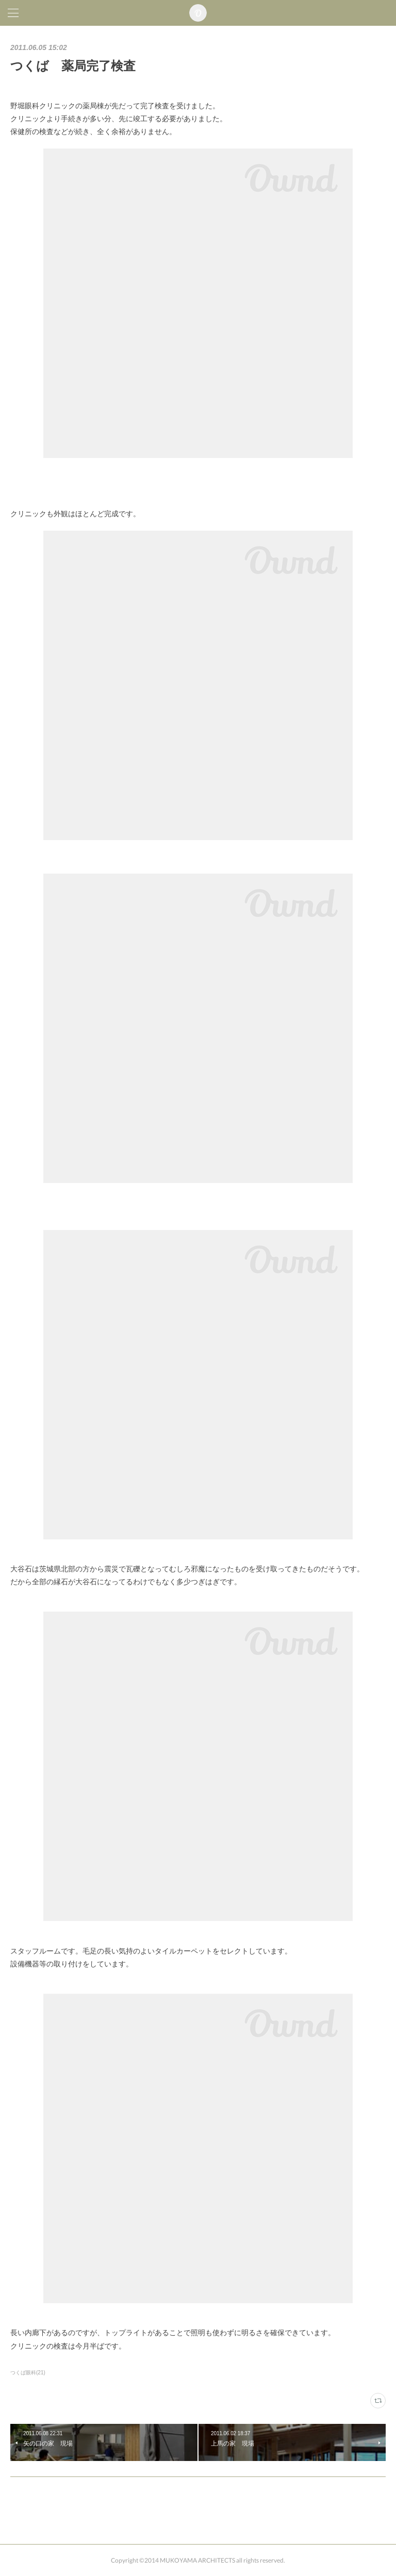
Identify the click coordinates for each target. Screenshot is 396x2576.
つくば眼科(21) (27, 2372)
